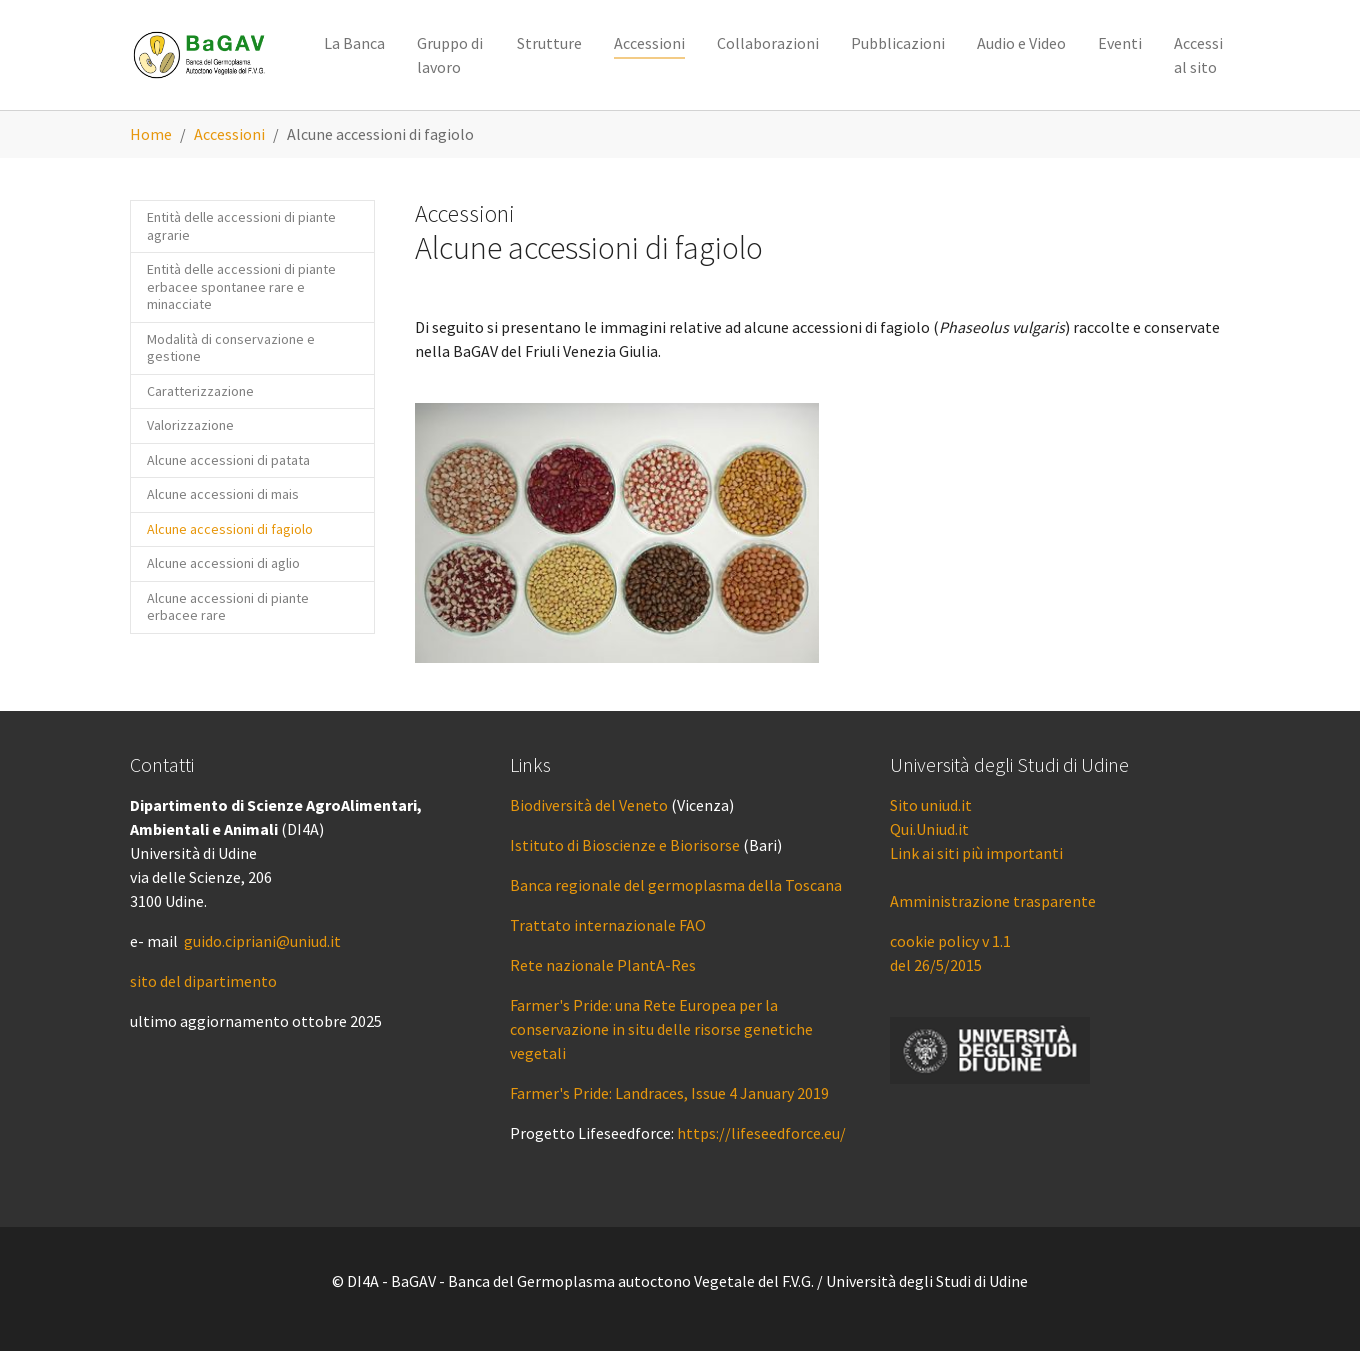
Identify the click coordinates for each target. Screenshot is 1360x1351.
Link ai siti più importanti (976, 853)
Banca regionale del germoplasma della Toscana (676, 885)
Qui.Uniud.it (929, 829)
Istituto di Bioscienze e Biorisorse (625, 845)
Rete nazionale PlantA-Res (603, 965)
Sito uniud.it (931, 805)
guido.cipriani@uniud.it (262, 941)
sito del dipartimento (203, 981)
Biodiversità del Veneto (589, 805)
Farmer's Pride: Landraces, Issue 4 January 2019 (669, 1093)
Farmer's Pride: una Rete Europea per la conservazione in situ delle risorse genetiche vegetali (661, 1029)
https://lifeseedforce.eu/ (761, 1133)
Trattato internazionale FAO (608, 925)
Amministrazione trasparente (993, 901)
